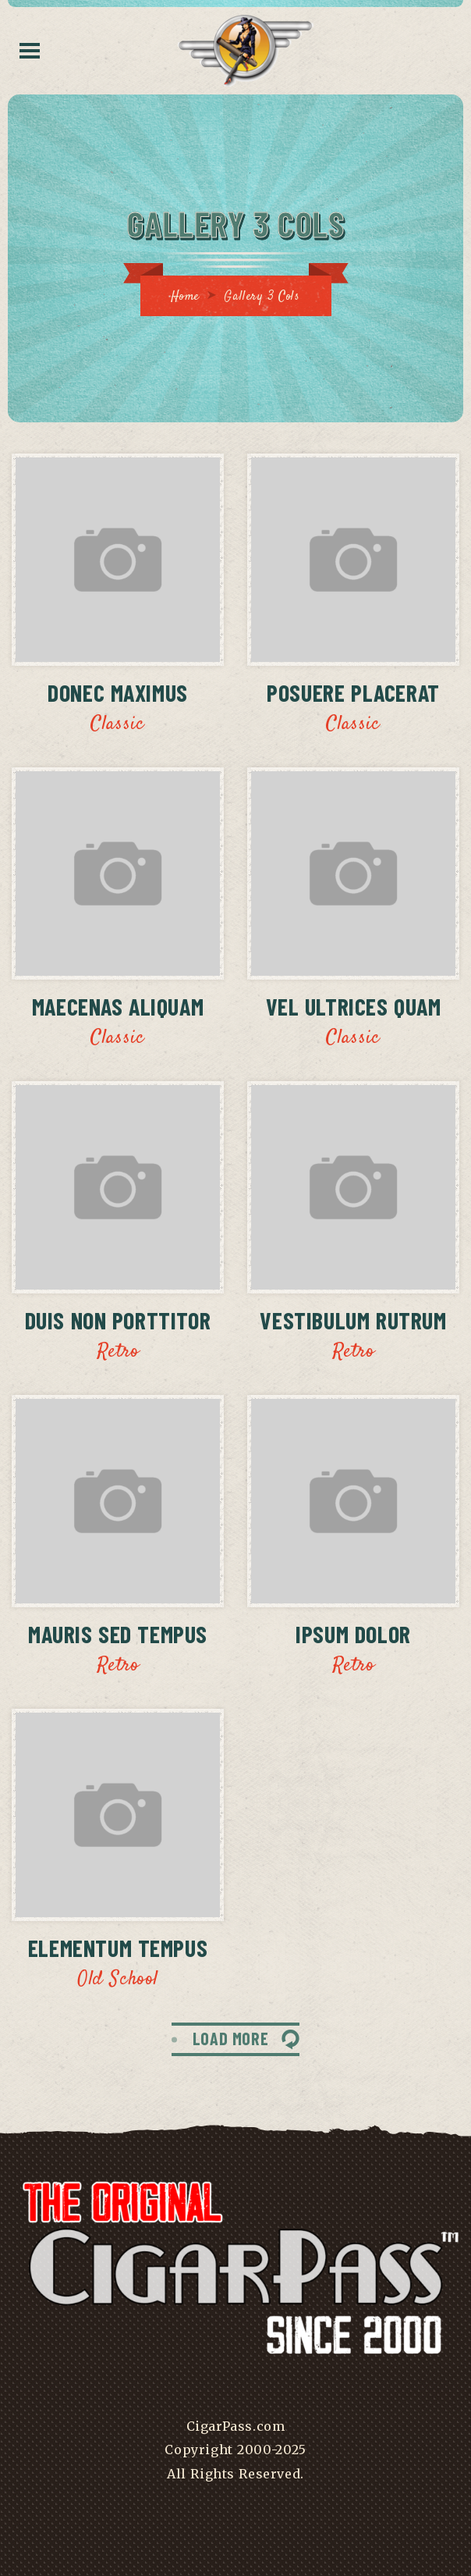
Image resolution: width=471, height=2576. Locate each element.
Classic (117, 724)
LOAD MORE (230, 2038)
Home (185, 297)
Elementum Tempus (118, 1948)
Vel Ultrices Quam (353, 1006)
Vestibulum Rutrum (353, 1320)
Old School (117, 1979)
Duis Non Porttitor (118, 1320)
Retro (118, 1352)
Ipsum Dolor (353, 1634)
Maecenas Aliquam (118, 1006)
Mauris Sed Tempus (117, 1634)
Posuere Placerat (353, 692)
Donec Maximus (118, 692)
